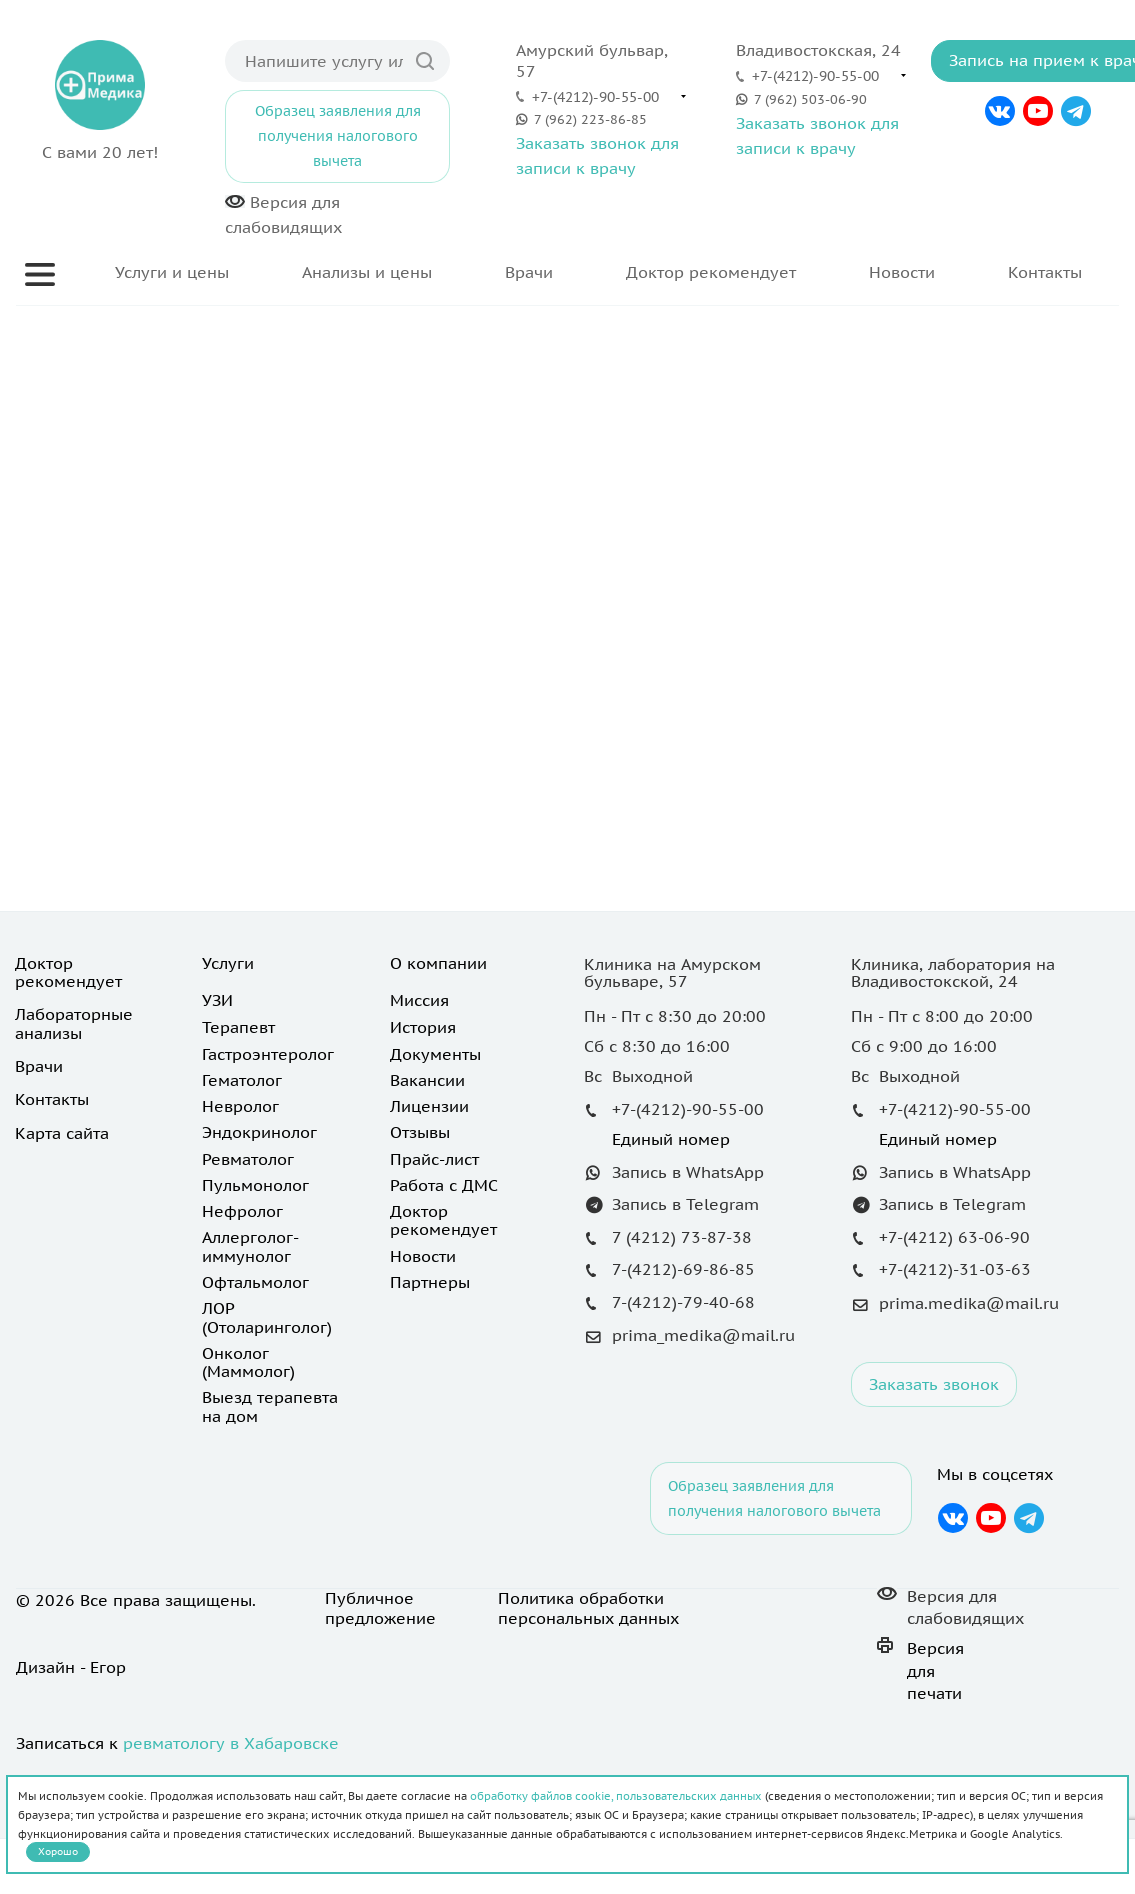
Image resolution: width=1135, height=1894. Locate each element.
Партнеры (430, 1282)
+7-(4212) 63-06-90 (954, 1237)
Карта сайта (62, 1133)
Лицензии (429, 1106)
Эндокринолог (259, 1132)
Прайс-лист (434, 1159)
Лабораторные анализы (74, 1023)
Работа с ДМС (444, 1185)
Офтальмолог (255, 1282)
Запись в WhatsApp (688, 1172)
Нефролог (242, 1211)
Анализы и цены (367, 272)
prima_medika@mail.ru (703, 1335)
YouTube (1038, 111)
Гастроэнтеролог (268, 1054)
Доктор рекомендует (711, 272)
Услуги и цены (172, 272)
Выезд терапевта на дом (270, 1406)
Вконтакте (999, 111)
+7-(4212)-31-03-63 (955, 1269)
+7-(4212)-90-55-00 (595, 97)
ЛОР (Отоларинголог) (267, 1317)
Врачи (529, 272)
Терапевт (238, 1027)
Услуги (228, 963)
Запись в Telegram (685, 1204)
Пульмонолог (255, 1185)
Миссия (419, 1000)
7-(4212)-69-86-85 (683, 1269)
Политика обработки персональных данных (588, 1608)
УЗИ (217, 1000)
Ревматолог (248, 1159)
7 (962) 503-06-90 (810, 99)
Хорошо (58, 1851)
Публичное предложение (380, 1608)
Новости (902, 272)
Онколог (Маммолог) (248, 1362)
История (423, 1027)
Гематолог (242, 1080)
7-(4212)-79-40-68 (683, 1302)
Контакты (1045, 272)
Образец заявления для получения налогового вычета (338, 136)
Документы (435, 1054)
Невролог (240, 1106)
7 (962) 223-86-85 (590, 119)
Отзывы (420, 1132)
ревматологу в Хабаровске (231, 1743)
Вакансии (427, 1080)
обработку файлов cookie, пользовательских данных (616, 1796)
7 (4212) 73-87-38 (682, 1237)
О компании (438, 963)
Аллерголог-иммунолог (250, 1246)
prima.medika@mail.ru (969, 1303)
